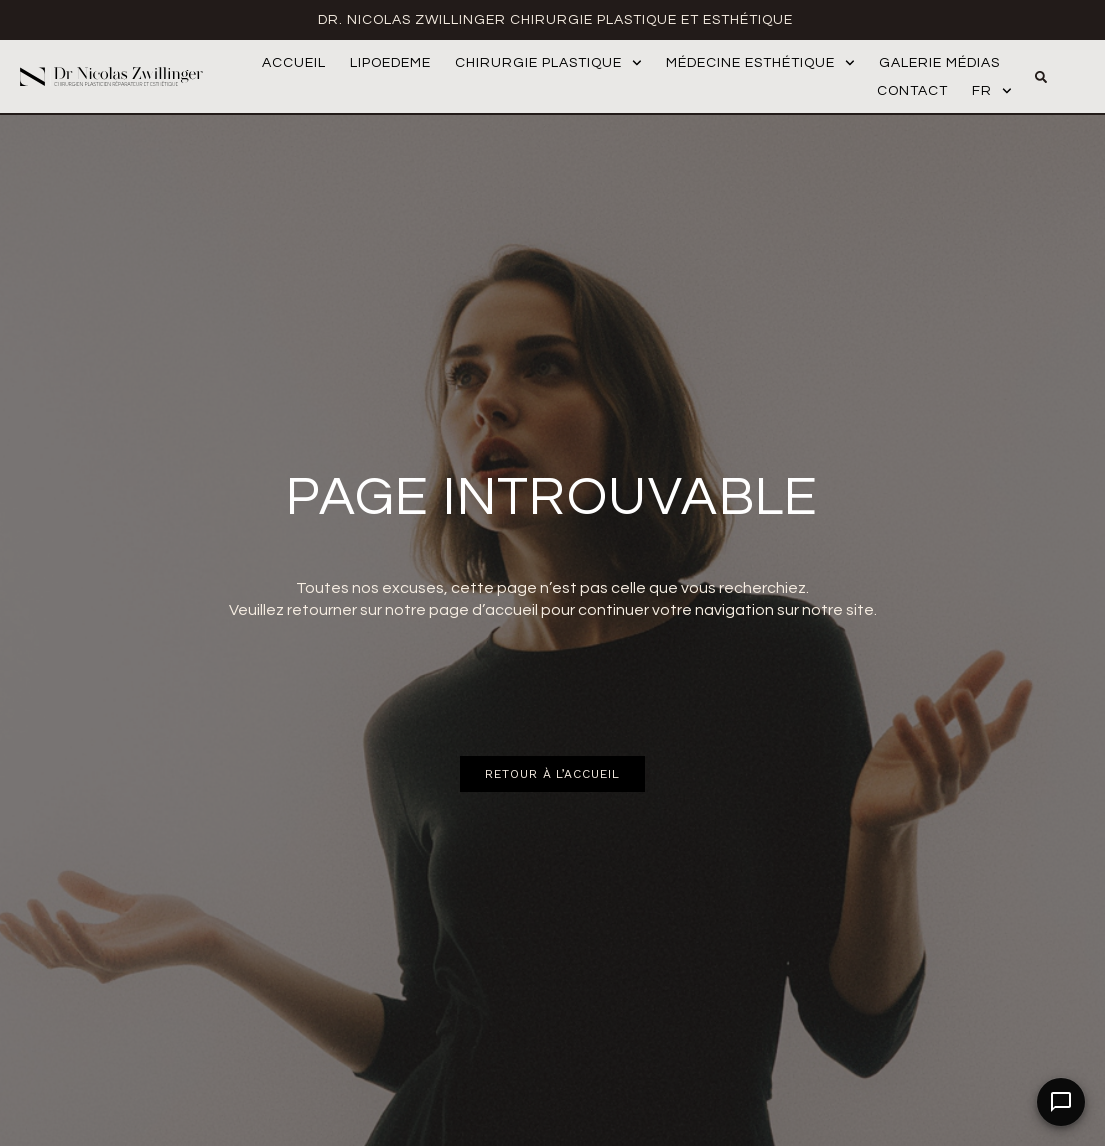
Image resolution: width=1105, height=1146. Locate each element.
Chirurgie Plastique (548, 63)
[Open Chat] (1061, 1102)
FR (992, 91)
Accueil (294, 63)
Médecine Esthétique (760, 63)
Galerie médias (939, 63)
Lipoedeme (390, 63)
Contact (912, 91)
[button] (1041, 77)
